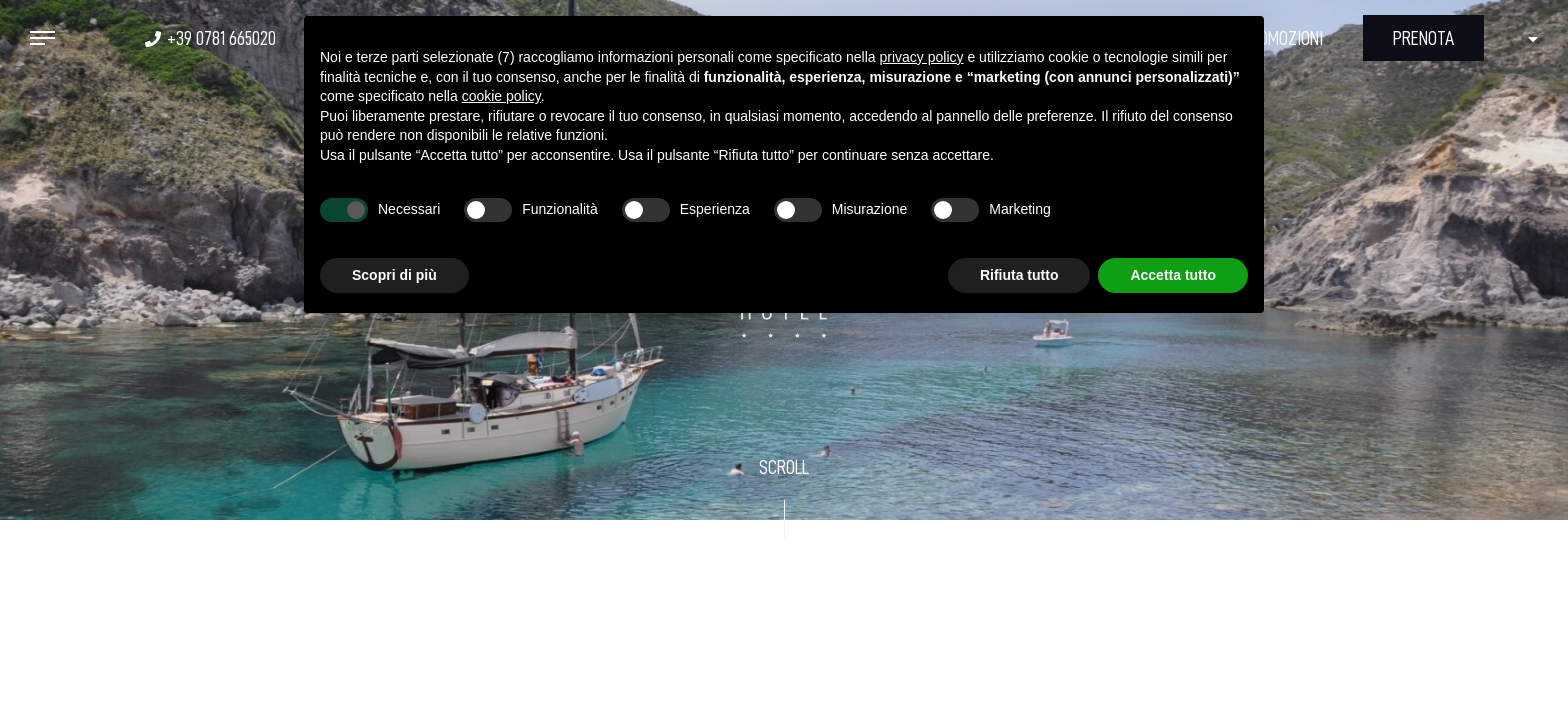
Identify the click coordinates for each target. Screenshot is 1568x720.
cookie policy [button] (501, 96)
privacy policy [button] (922, 57)
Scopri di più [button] (394, 275)
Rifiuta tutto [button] (1019, 275)
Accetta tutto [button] (1173, 275)
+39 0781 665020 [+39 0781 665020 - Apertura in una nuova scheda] (221, 38)
